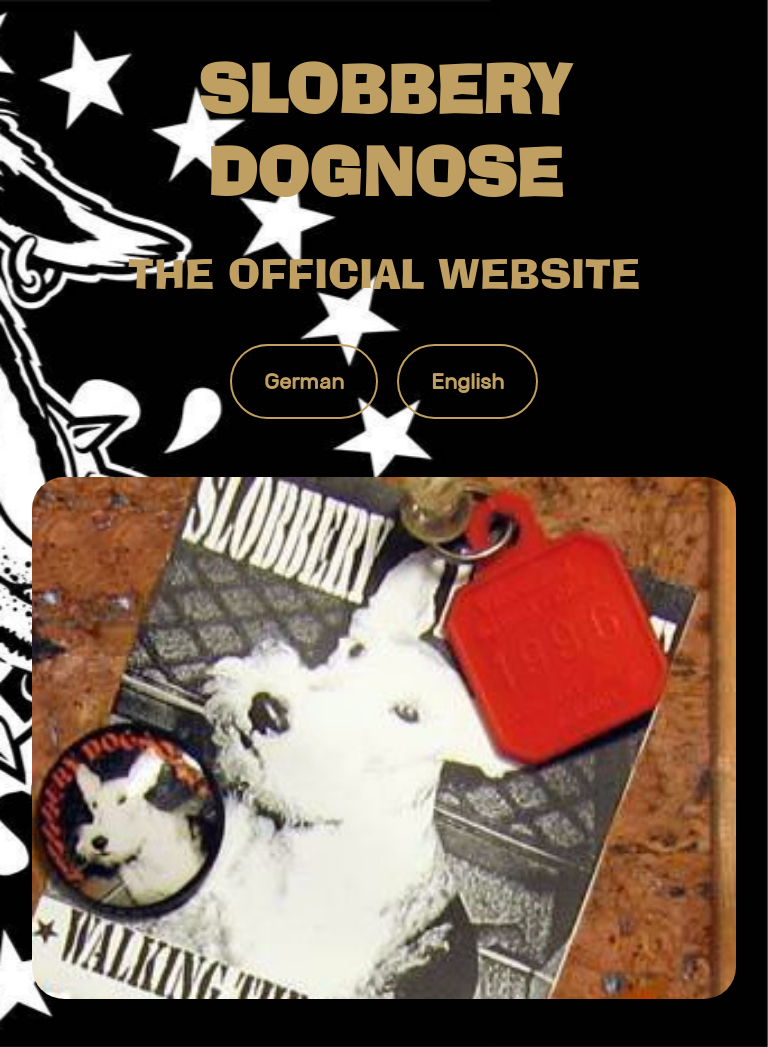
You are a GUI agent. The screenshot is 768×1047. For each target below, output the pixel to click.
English (467, 381)
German (304, 381)
